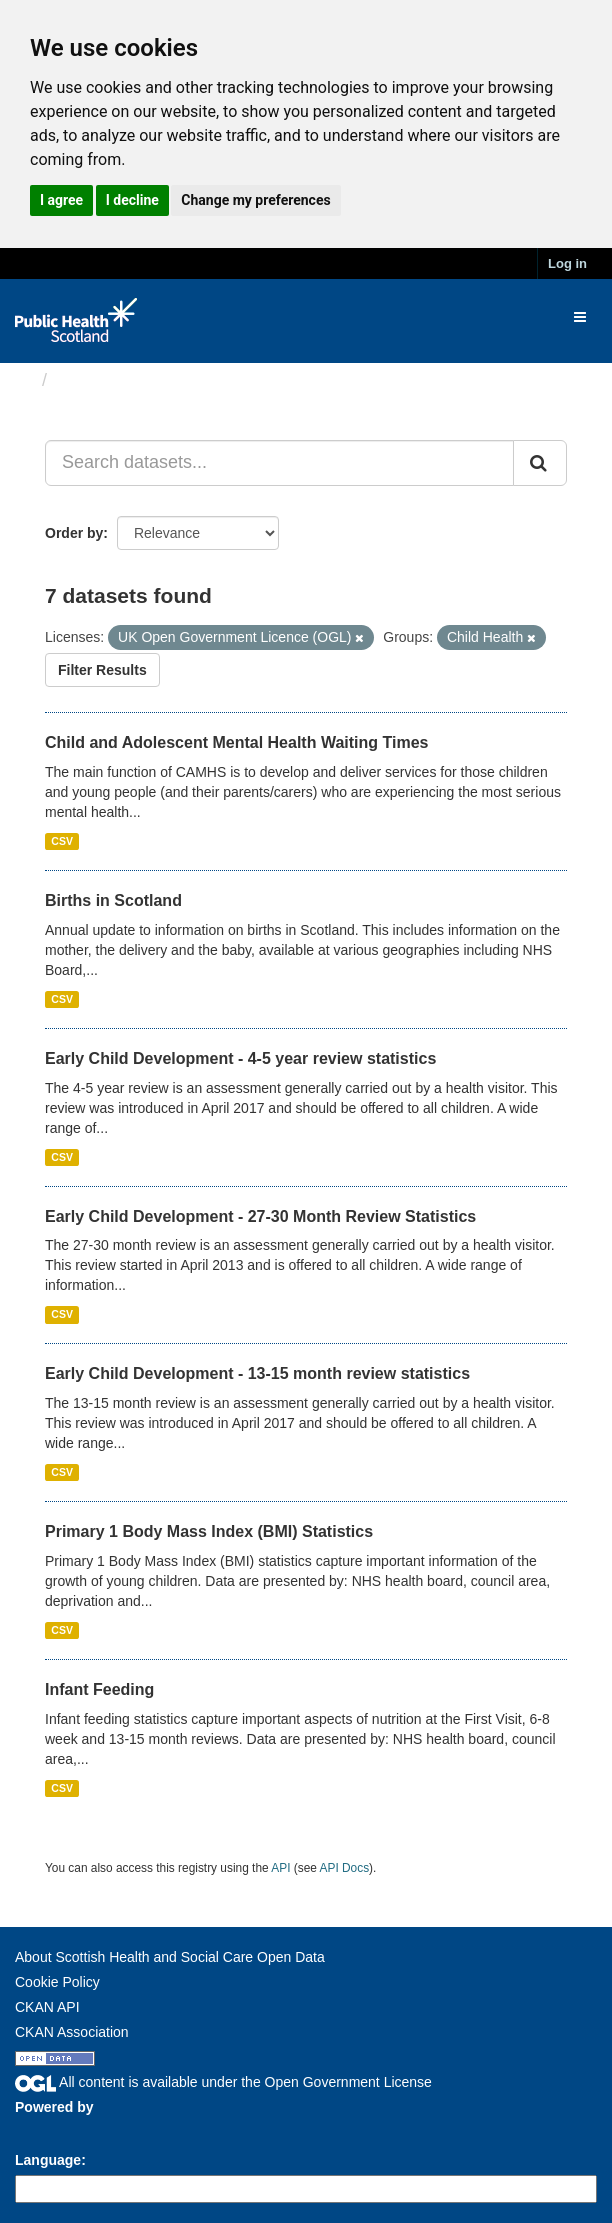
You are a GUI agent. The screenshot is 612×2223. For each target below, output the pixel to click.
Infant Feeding (99, 1689)
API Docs (345, 1868)
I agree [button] (61, 200)
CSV (62, 841)
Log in (567, 263)
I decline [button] (132, 200)
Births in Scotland (113, 900)
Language (48, 2160)
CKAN (49, 2129)
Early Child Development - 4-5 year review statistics (240, 1058)
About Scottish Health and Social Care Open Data (170, 1957)
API (280, 1868)
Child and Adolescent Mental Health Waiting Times (236, 742)
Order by (74, 533)
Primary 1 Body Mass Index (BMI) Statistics (209, 1531)
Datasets (94, 380)
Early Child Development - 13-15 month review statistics (257, 1373)
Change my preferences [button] (255, 200)
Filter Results (102, 670)
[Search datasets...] (279, 463)
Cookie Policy (57, 1982)
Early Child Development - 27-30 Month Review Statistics (260, 1216)
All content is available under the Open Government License (223, 2082)
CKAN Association (72, 2032)
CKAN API (47, 2007)
